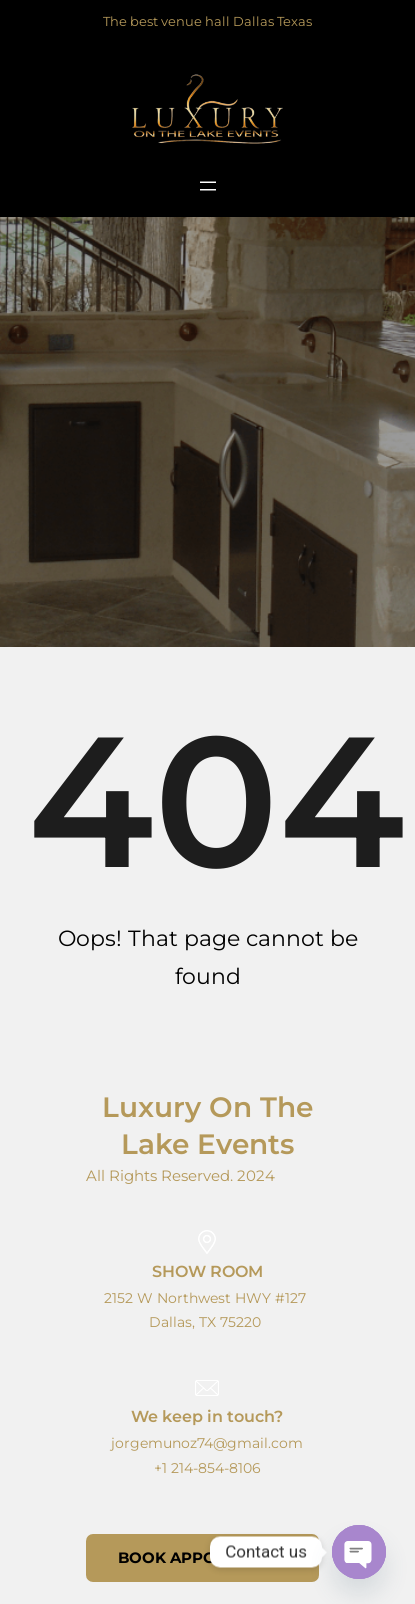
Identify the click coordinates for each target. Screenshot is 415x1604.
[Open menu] (208, 186)
